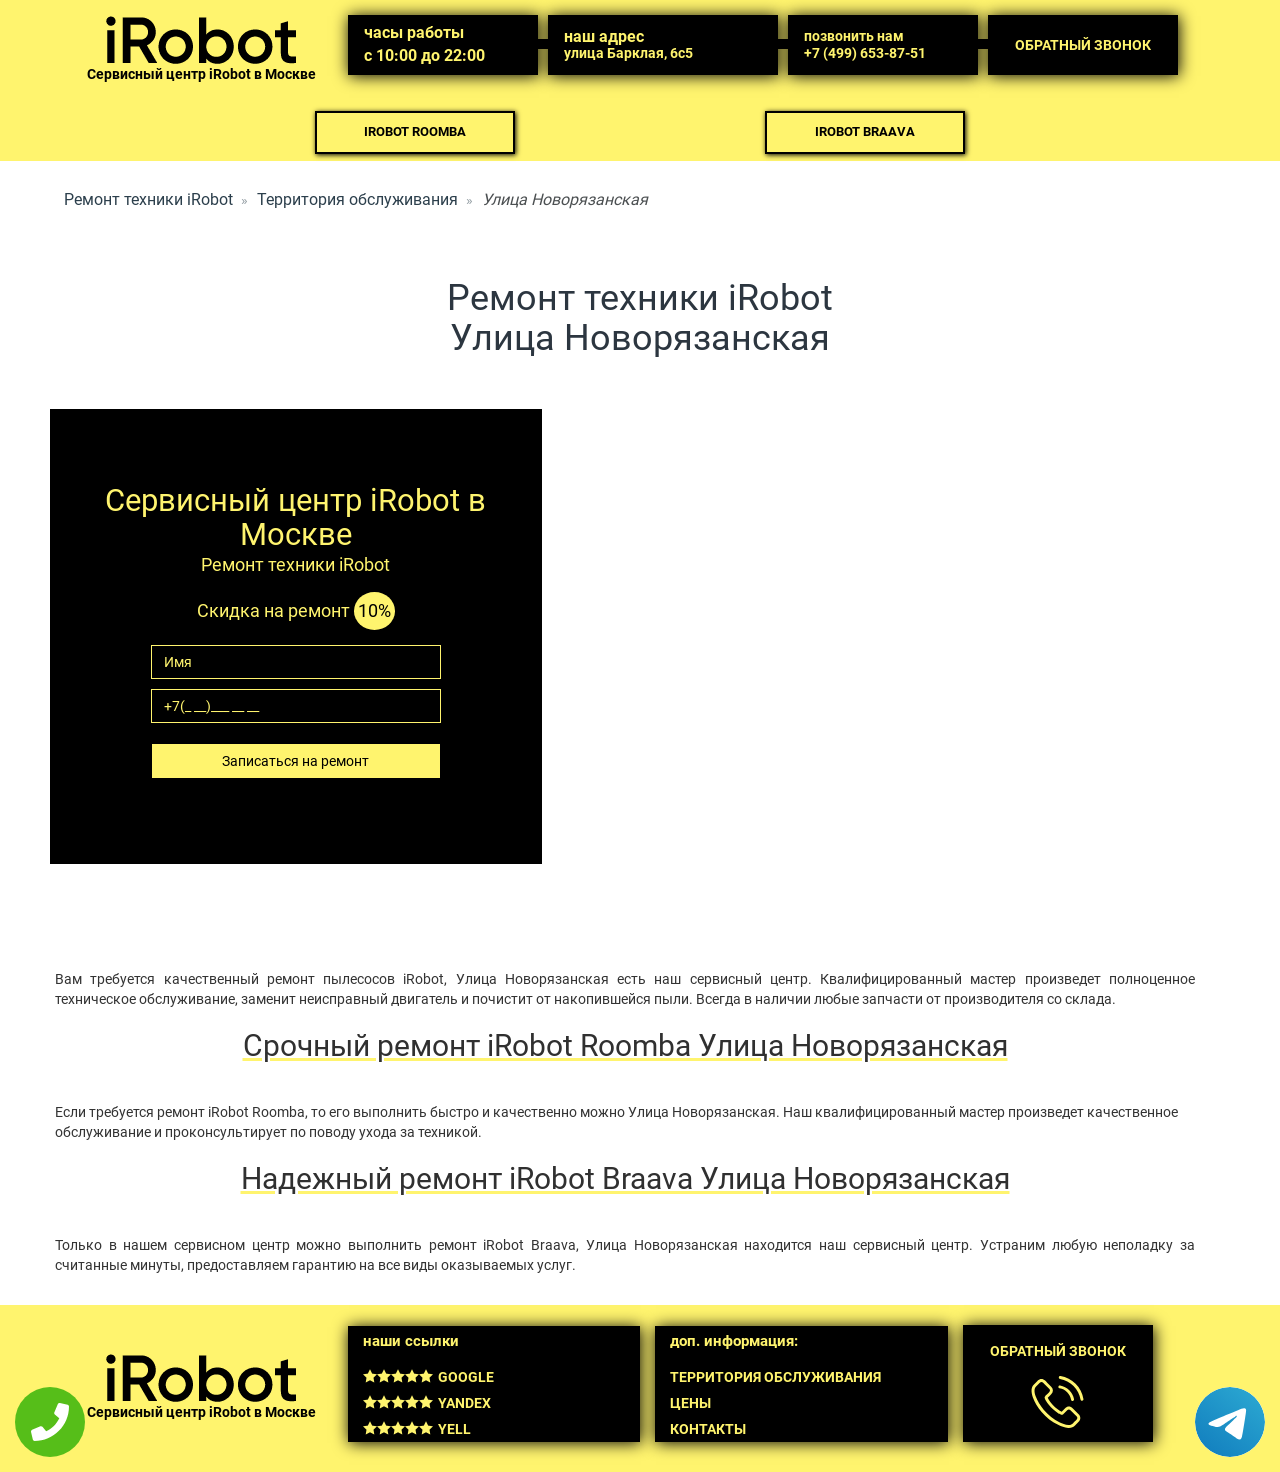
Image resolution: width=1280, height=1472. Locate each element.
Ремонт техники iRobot (148, 199)
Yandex (427, 1403)
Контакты (708, 1429)
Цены (690, 1403)
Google (428, 1377)
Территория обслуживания (357, 199)
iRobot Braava (865, 131)
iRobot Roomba (415, 131)
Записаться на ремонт (295, 761)
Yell (417, 1429)
